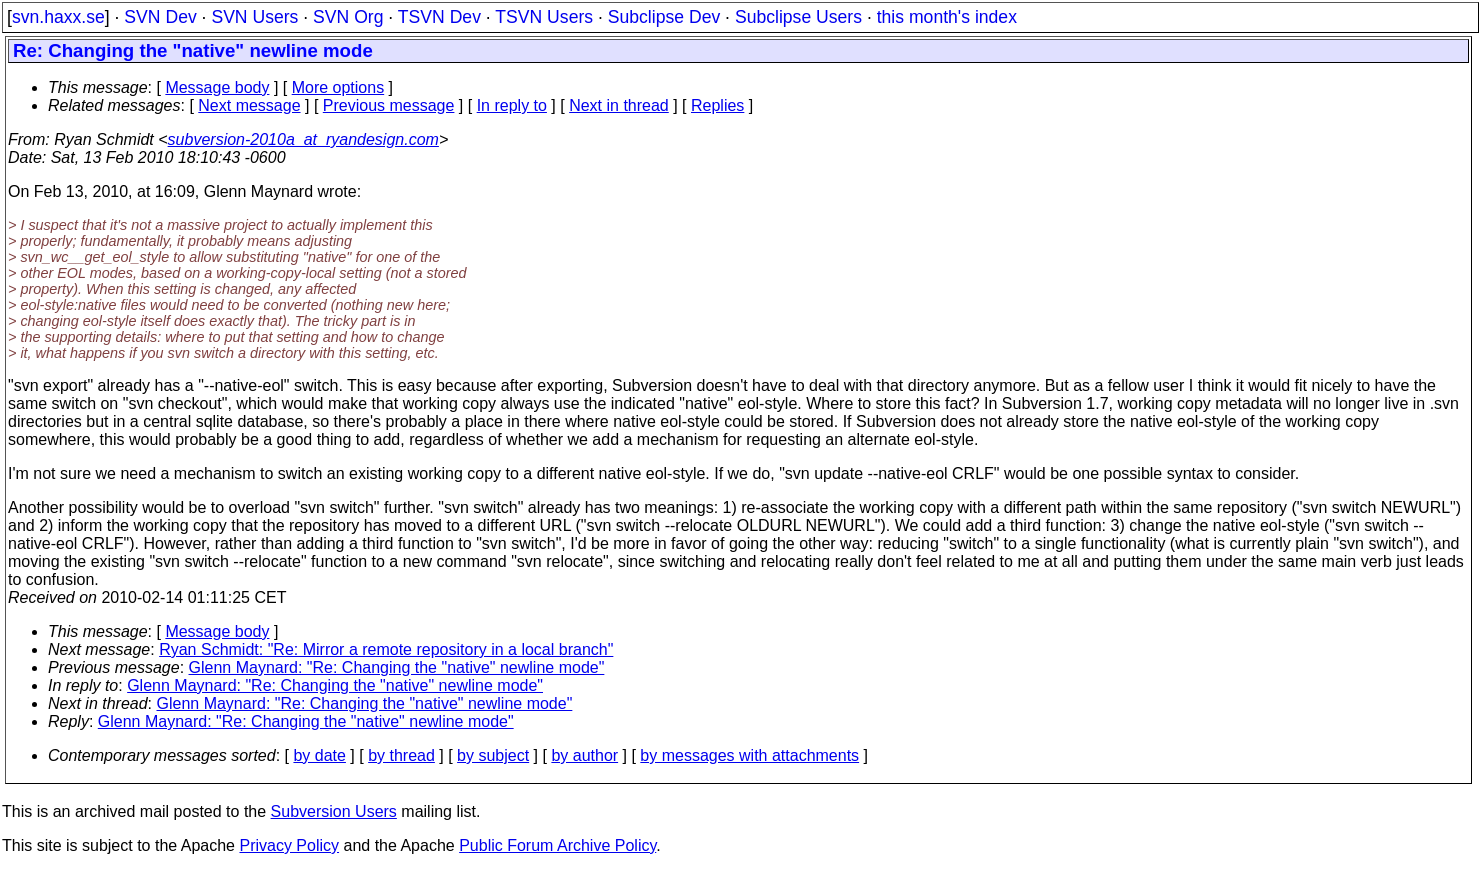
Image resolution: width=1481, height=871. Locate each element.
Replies (717, 105)
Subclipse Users (798, 17)
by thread (401, 755)
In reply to (512, 105)
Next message (249, 105)
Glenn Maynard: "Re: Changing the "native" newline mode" (397, 667)
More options (338, 87)
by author (584, 755)
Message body (217, 87)
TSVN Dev (439, 17)
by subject (493, 755)
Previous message (389, 105)
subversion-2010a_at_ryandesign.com (303, 139)
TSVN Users (544, 17)
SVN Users (254, 17)
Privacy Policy (289, 845)
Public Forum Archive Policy (557, 845)
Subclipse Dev (664, 17)
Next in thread (619, 105)
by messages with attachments (749, 755)
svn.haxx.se (58, 17)
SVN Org (348, 17)
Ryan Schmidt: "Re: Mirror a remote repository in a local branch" (386, 649)
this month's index (947, 17)
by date (319, 755)
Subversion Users (334, 811)
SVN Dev (160, 17)
